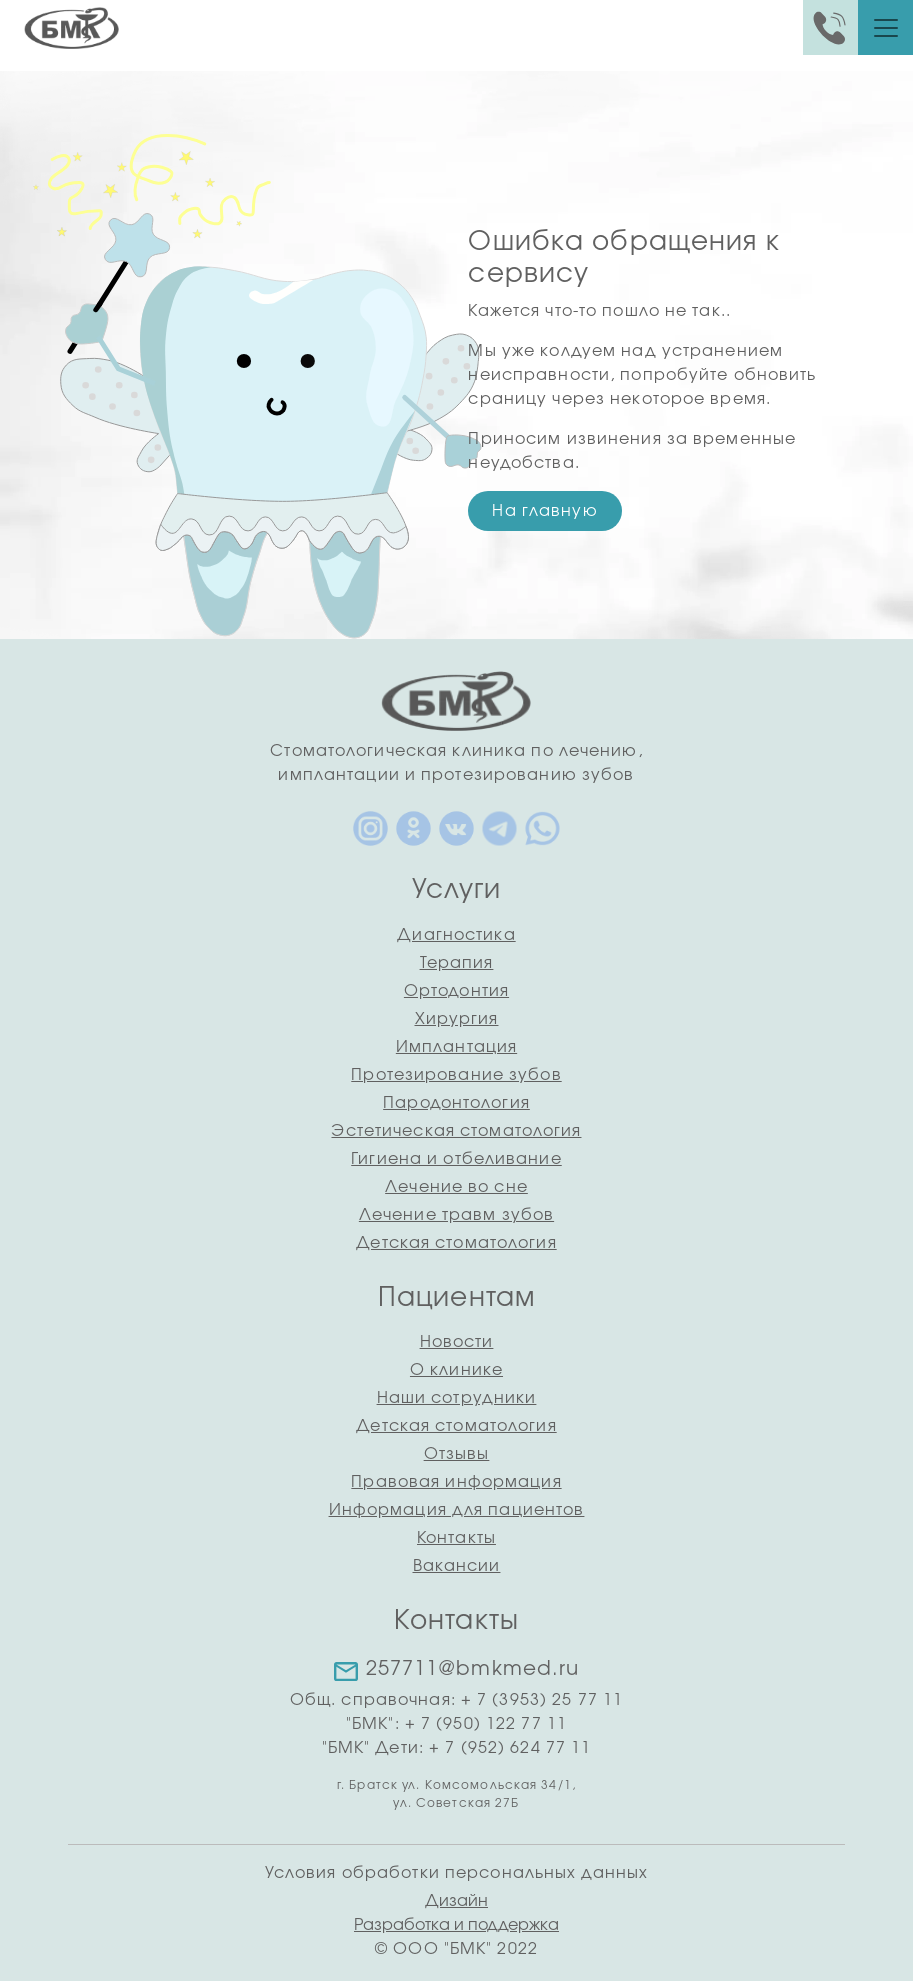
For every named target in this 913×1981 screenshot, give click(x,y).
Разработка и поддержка (456, 1925)
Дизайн (456, 1901)
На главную (544, 511)
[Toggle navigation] (886, 28)
